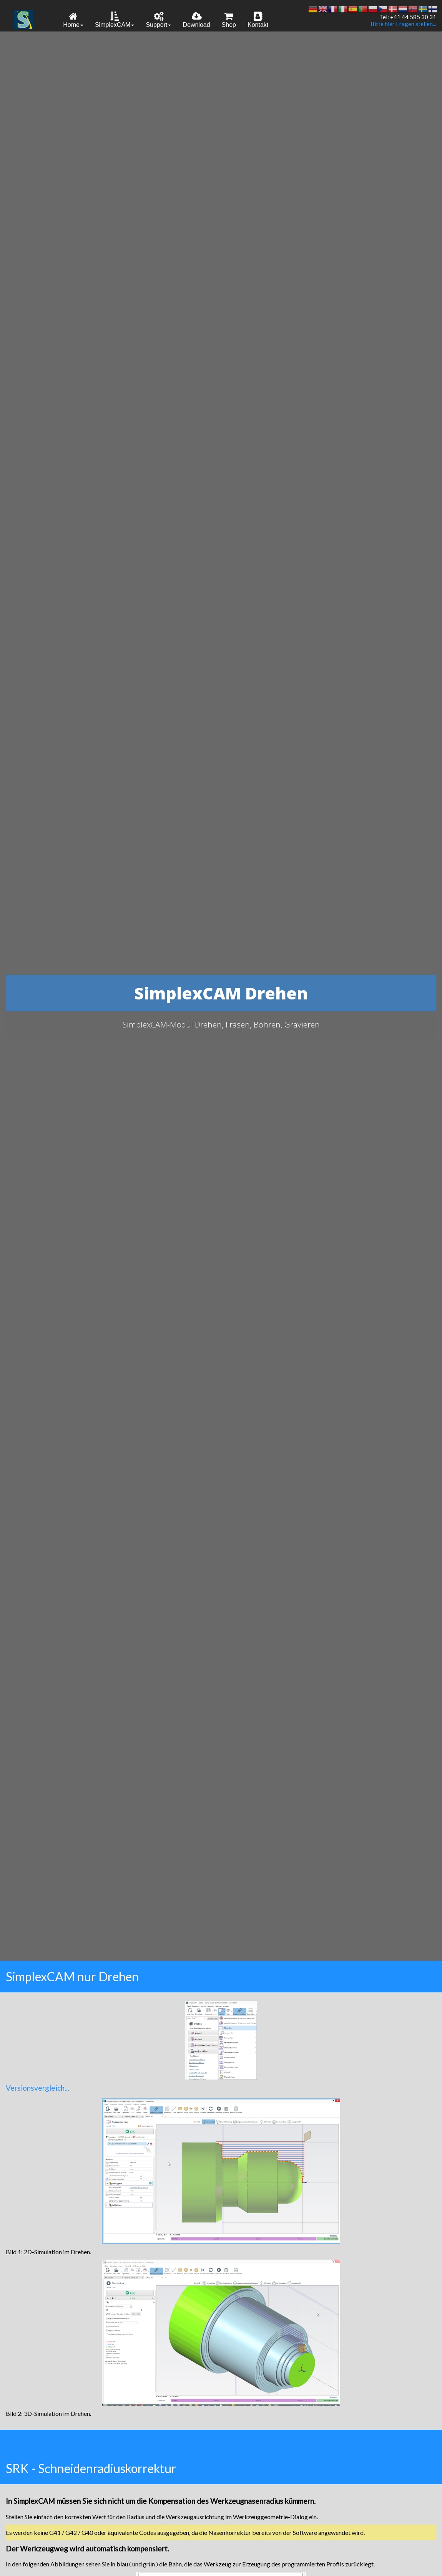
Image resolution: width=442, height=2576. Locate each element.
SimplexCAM (114, 20)
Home (73, 20)
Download (196, 20)
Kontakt (258, 20)
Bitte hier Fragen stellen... (403, 24)
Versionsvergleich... (37, 2088)
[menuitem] (73, 19)
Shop (229, 20)
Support (158, 20)
